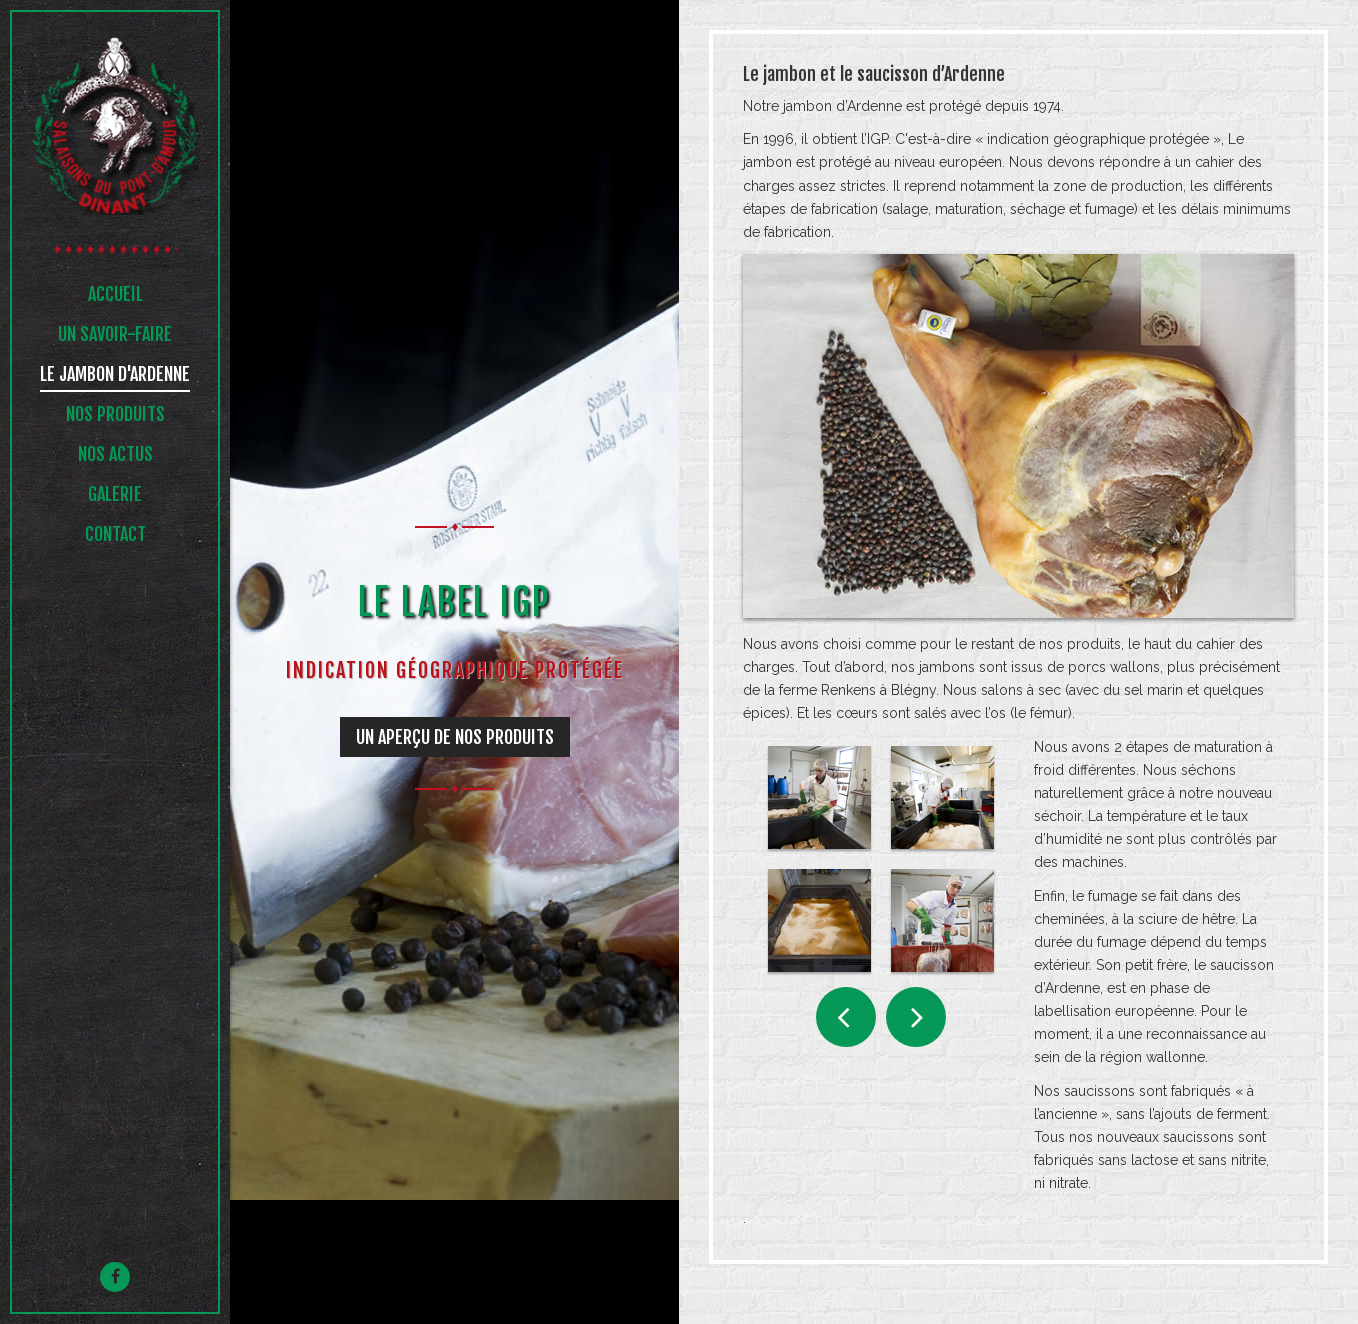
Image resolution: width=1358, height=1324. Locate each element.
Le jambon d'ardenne (115, 376)
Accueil (115, 296)
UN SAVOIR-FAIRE (115, 336)
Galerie (115, 496)
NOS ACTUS (115, 456)
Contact (115, 536)
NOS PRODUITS (115, 416)
